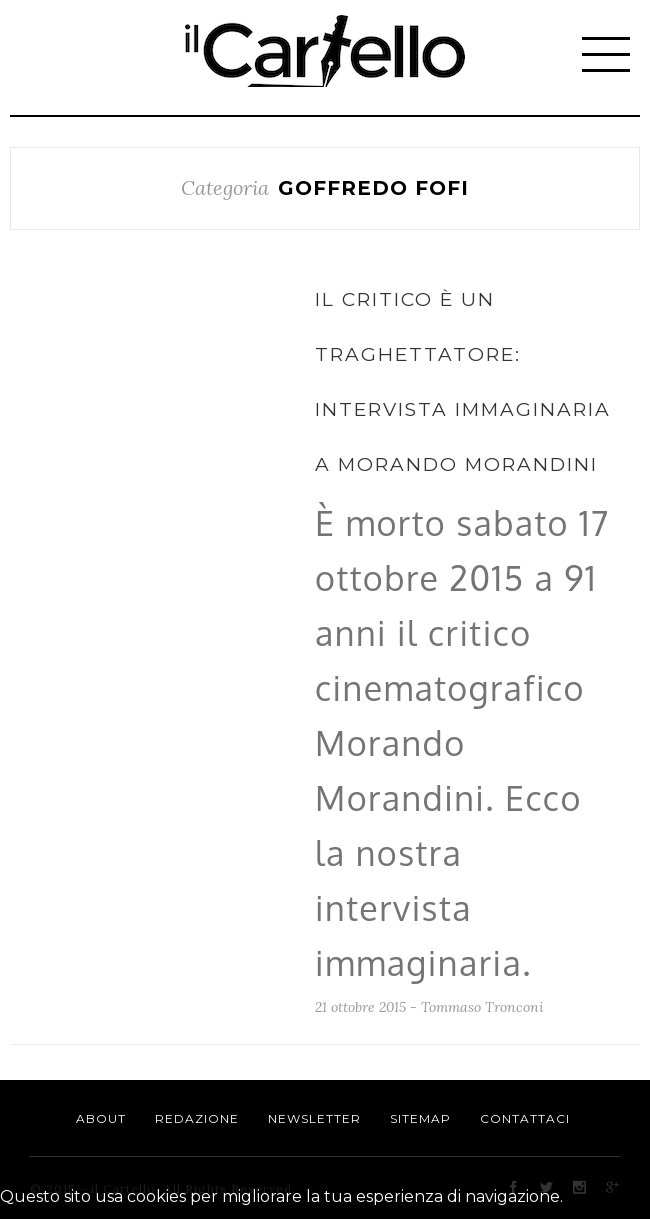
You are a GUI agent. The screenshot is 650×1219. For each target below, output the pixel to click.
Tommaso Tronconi (482, 1007)
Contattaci (525, 1118)
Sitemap (420, 1118)
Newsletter (314, 1118)
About (101, 1118)
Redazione (197, 1118)
